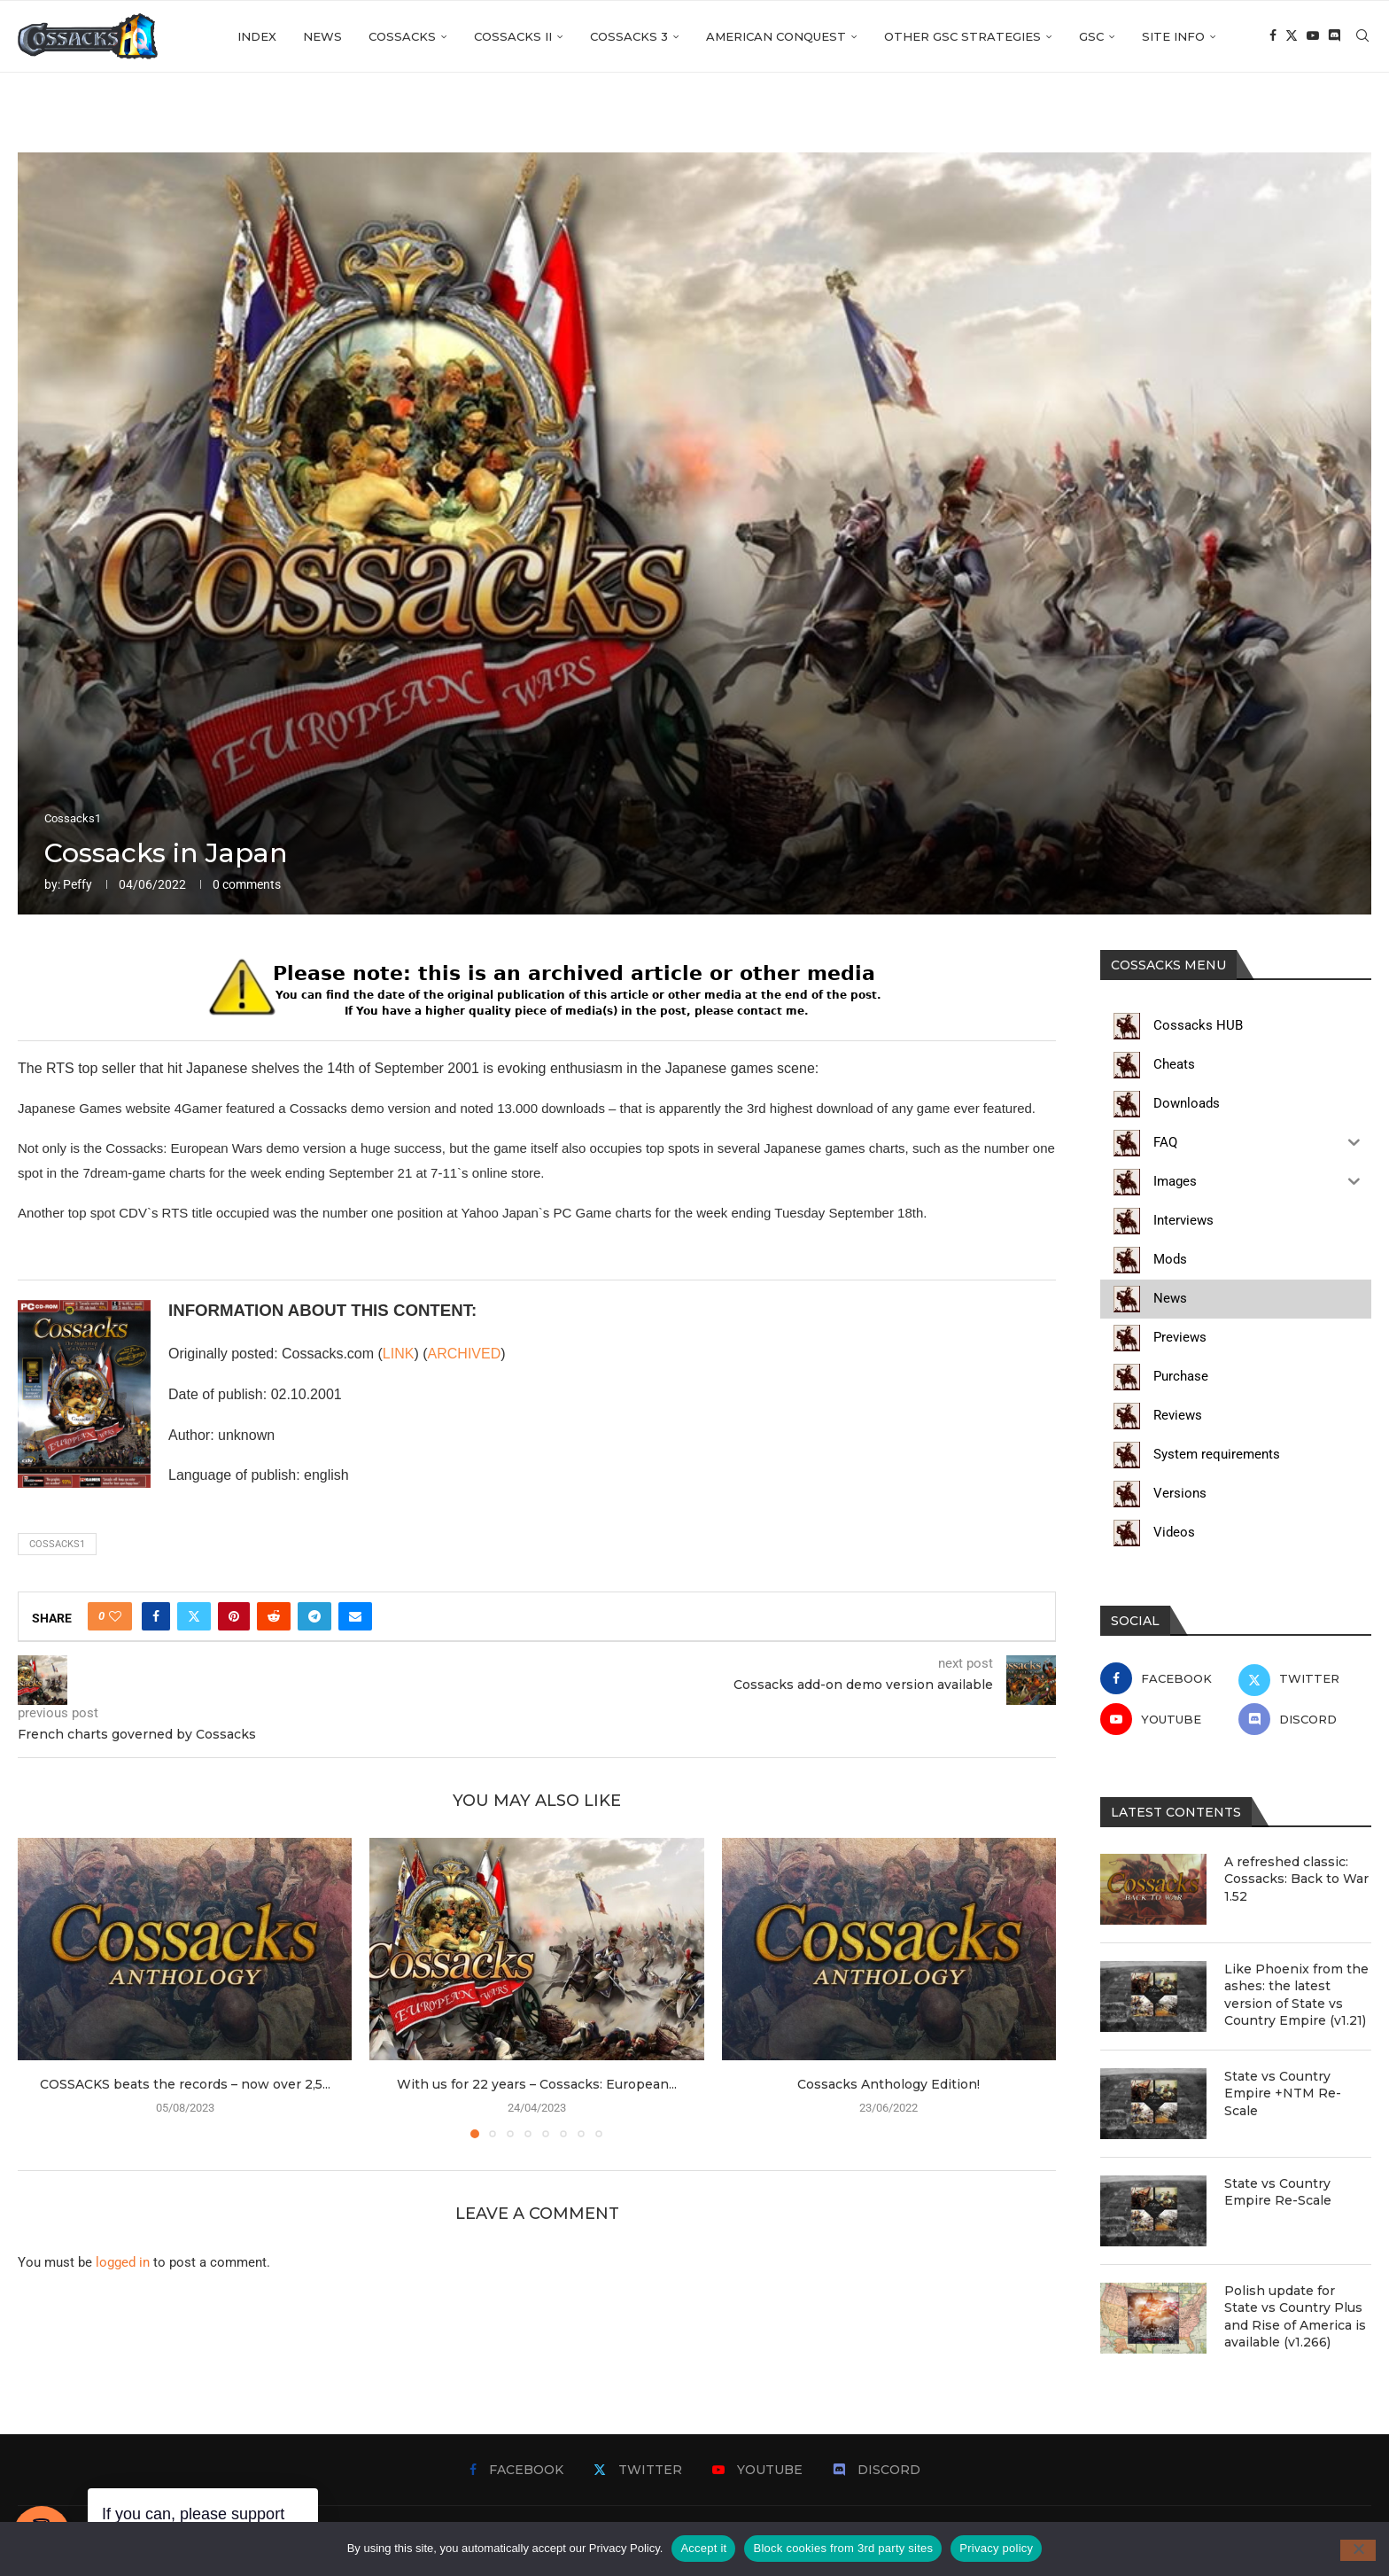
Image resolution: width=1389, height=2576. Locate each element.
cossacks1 (57, 1544)
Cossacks (402, 36)
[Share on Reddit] (274, 1616)
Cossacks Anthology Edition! (888, 2084)
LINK (399, 1353)
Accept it (703, 2548)
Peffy (77, 884)
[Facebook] (1272, 36)
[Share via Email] (355, 1616)
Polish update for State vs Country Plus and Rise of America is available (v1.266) (1295, 2317)
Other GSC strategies (962, 36)
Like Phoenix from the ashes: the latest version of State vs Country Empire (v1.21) (1296, 1995)
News (322, 36)
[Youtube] (1313, 36)
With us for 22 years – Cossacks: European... (537, 2084)
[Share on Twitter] (194, 1616)
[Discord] (1334, 36)
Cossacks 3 (629, 36)
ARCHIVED (464, 1353)
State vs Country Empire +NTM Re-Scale (1282, 2093)
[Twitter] (1291, 36)
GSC (1091, 36)
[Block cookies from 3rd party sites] (1358, 2550)
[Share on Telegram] (314, 1616)
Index (256, 36)
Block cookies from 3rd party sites (843, 2548)
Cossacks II (513, 36)
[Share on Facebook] (156, 1616)
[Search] (1362, 36)
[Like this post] (115, 1616)
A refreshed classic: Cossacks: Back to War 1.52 (1296, 1879)
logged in (123, 2262)
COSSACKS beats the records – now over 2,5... (185, 2084)
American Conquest (776, 36)
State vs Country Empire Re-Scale (1277, 2192)
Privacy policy (996, 2548)
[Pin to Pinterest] (234, 1616)
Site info (1173, 36)
